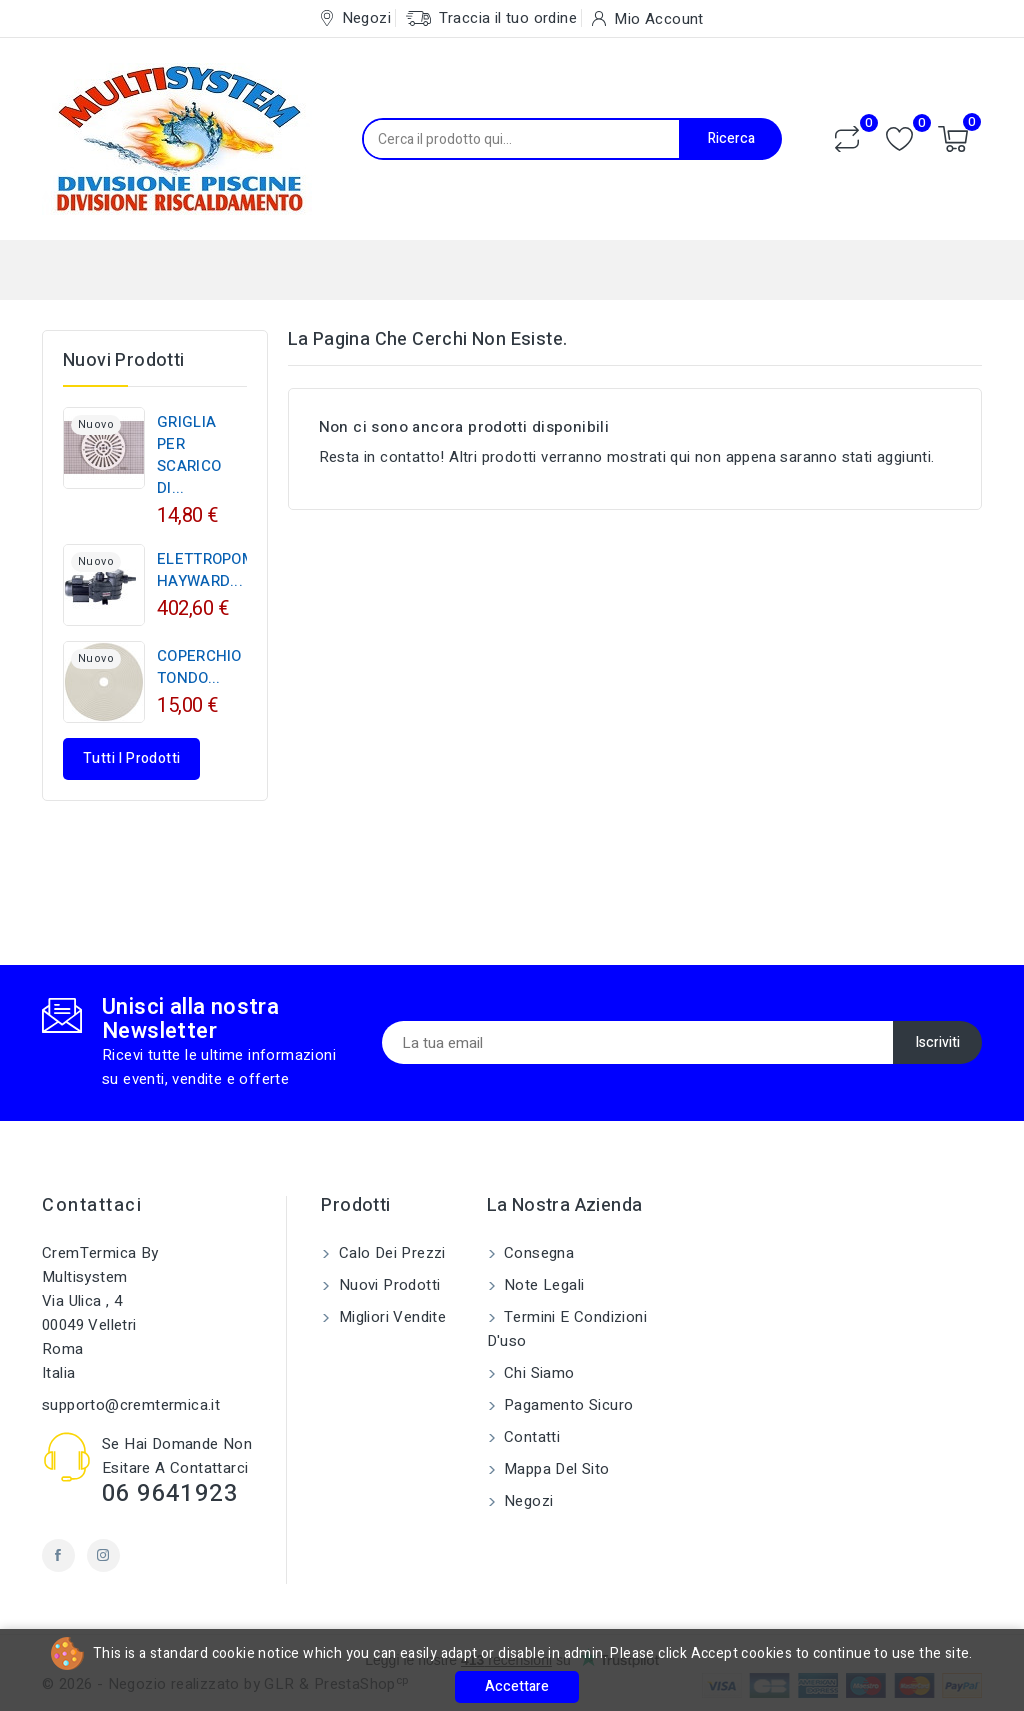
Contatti (530, 1437)
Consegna (537, 1253)
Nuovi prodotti (387, 1285)
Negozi (527, 1501)
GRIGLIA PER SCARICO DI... (189, 455)
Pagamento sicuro (567, 1405)
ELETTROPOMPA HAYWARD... (215, 570)
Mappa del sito (555, 1469)
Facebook (58, 1555)
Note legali (542, 1285)
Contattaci (92, 1205)
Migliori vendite (390, 1317)
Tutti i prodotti (131, 758)
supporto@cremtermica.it (131, 1405)
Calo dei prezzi (389, 1253)
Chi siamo (537, 1373)
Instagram (103, 1555)
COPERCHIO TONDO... (199, 667)
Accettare (517, 1686)
